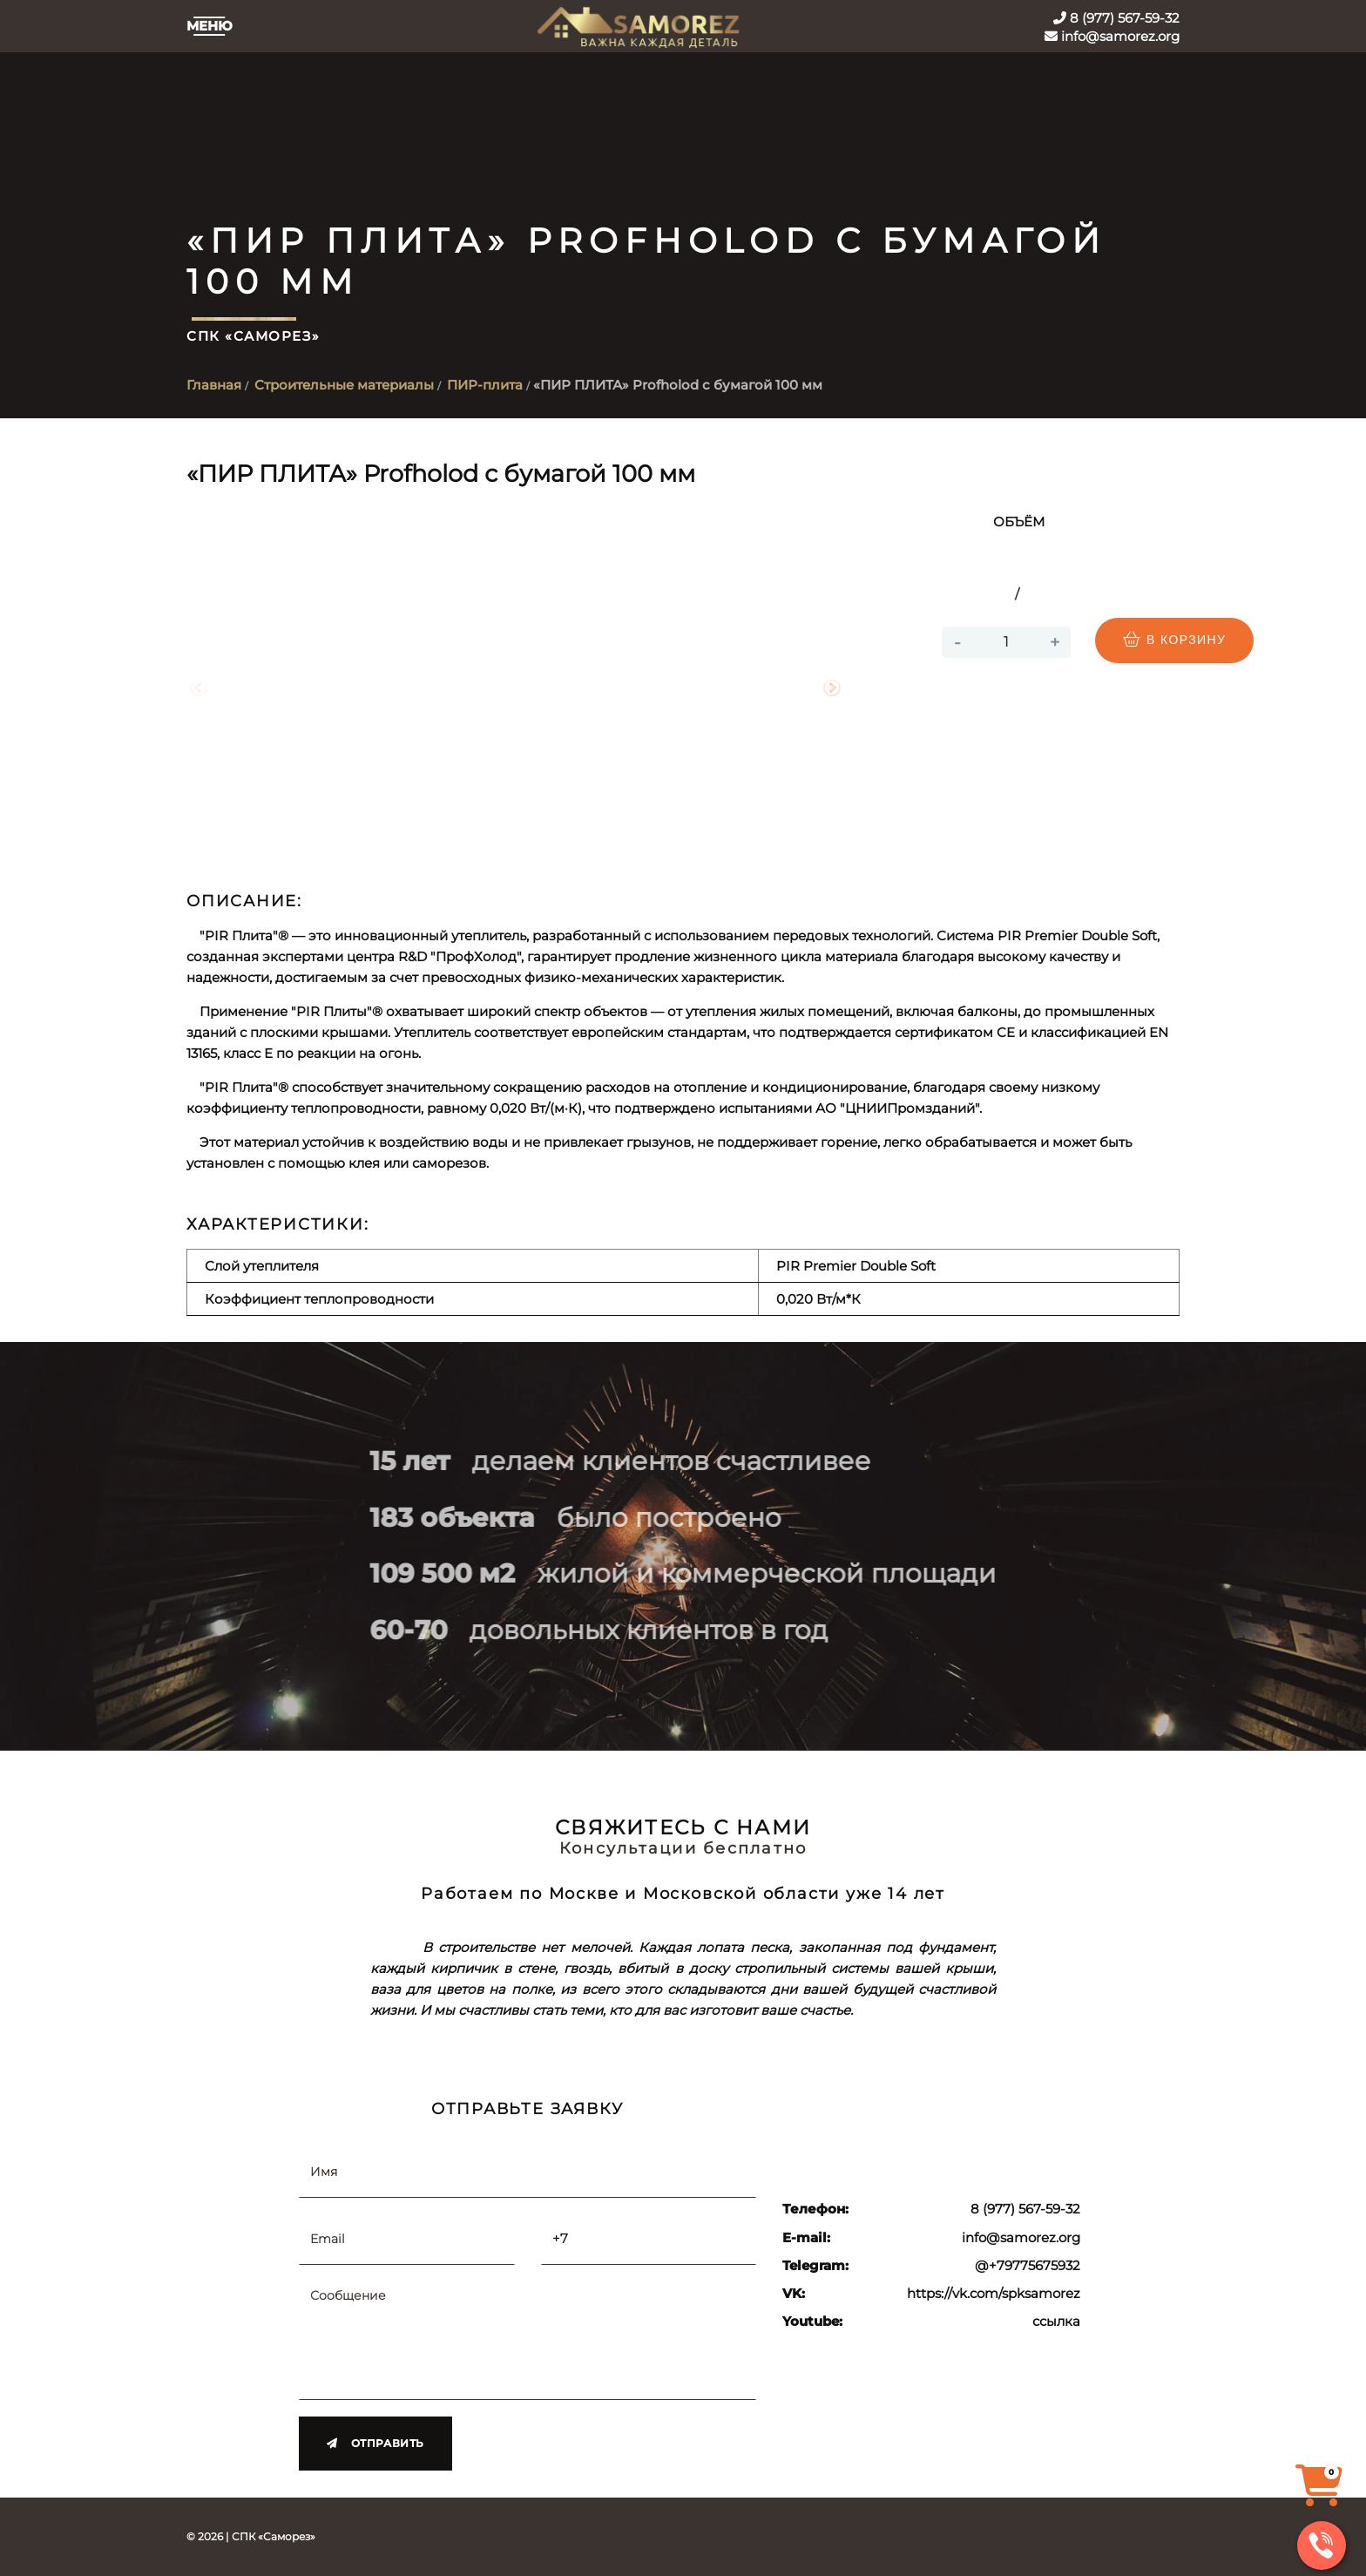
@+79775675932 (1027, 2266)
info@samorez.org (1112, 36)
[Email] (407, 2238)
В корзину (1174, 640)
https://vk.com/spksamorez (993, 2293)
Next (832, 688)
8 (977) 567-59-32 (1116, 18)
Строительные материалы (344, 384)
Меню (209, 25)
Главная (213, 384)
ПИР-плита (485, 384)
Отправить (375, 2442)
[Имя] (527, 2171)
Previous (198, 688)
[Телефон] (649, 2238)
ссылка (1056, 2321)
